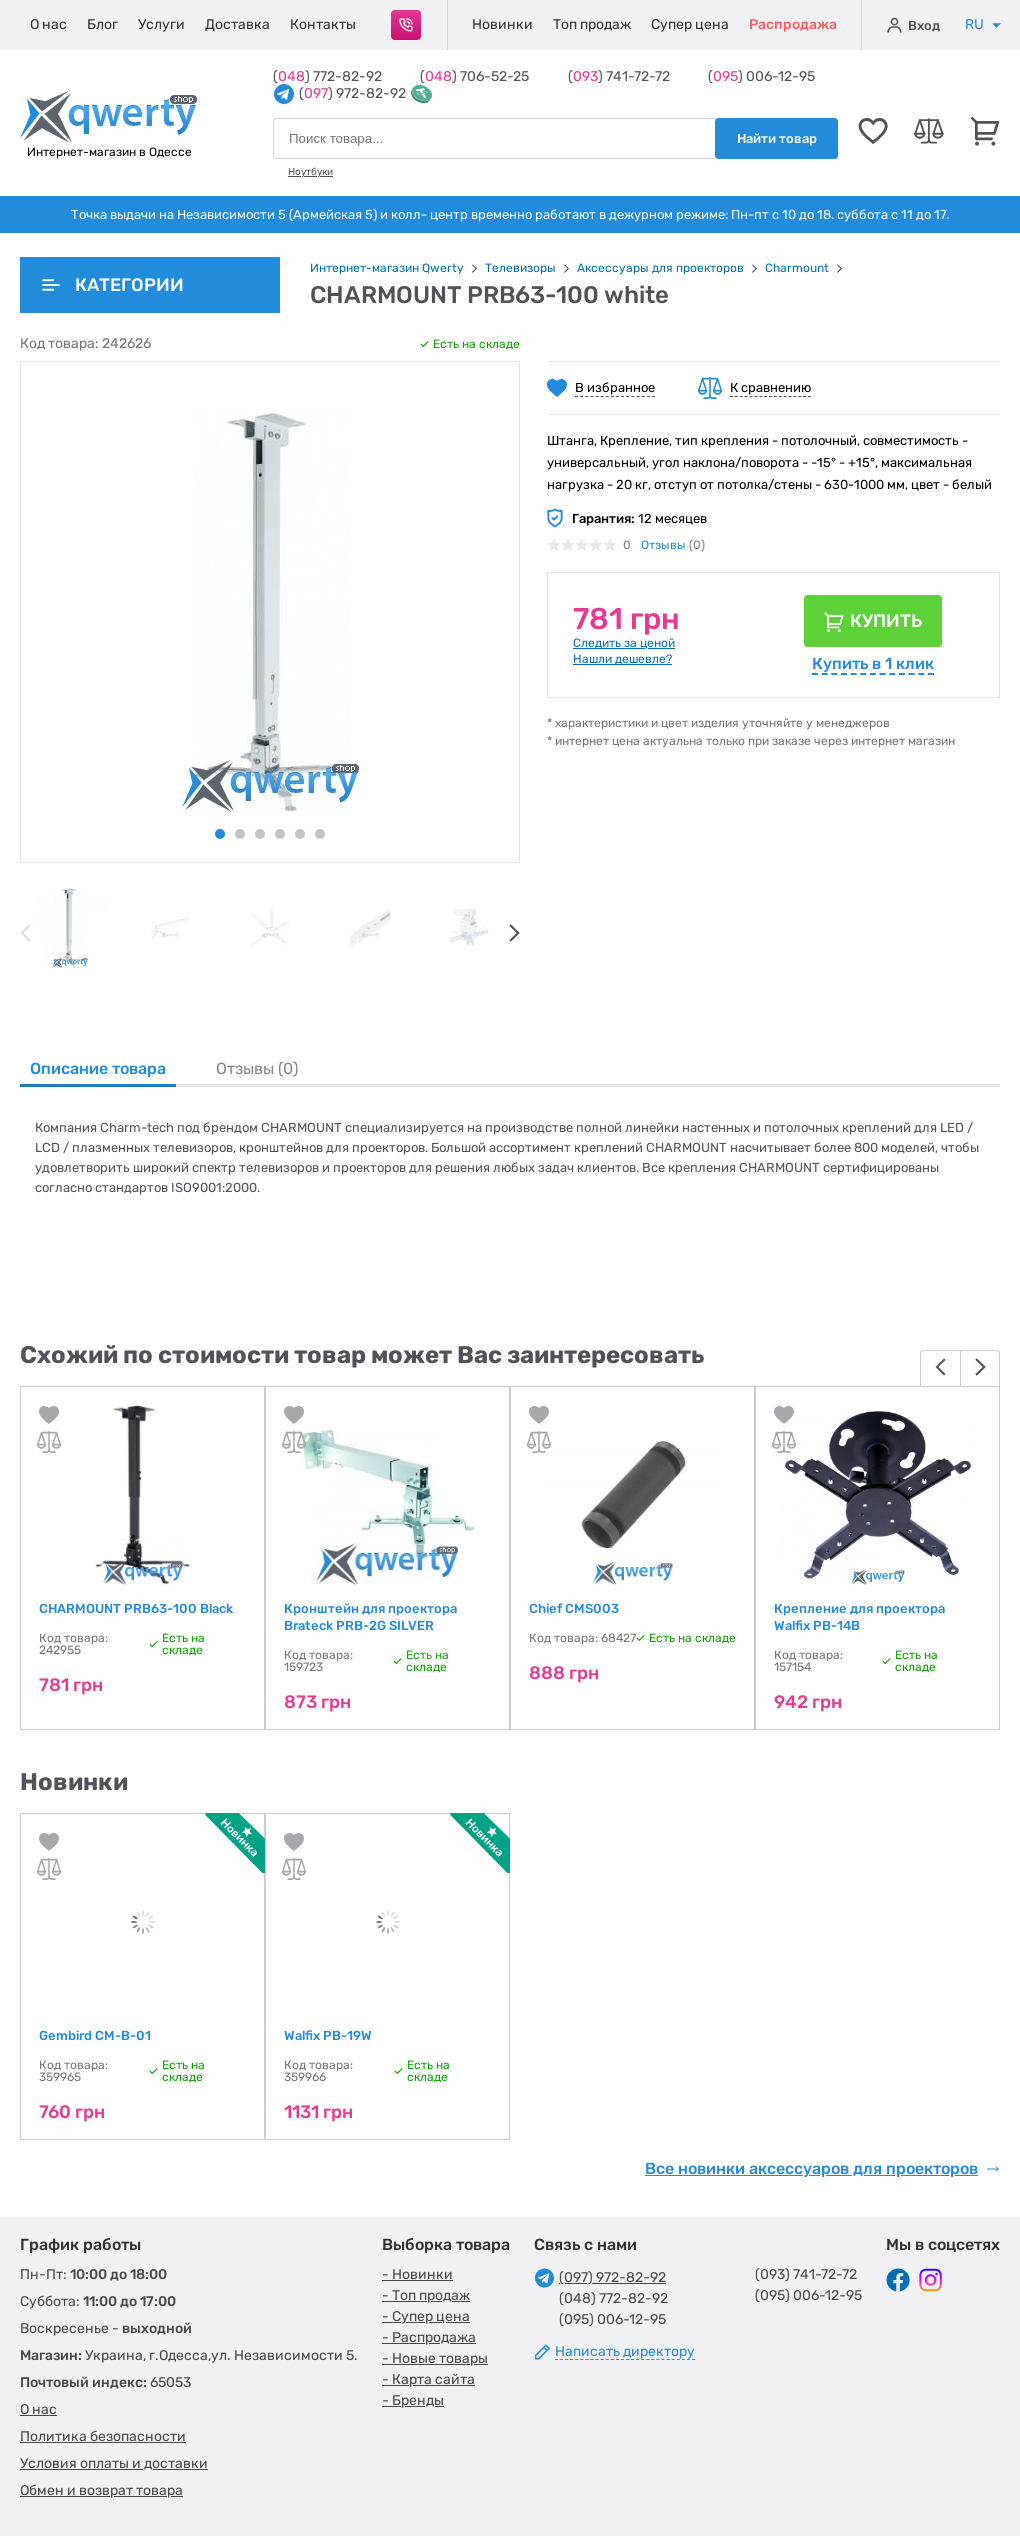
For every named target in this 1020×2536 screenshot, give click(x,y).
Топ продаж (592, 24)
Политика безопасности (103, 2436)
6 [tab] (320, 834)
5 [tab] (300, 834)
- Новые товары (435, 2358)
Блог (102, 24)
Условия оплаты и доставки (114, 2463)
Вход (913, 25)
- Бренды (413, 2400)
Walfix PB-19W (328, 2035)
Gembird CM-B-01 (95, 2035)
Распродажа (793, 24)
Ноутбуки (310, 172)
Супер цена (690, 24)
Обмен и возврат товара (101, 2490)
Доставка (237, 24)
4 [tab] (280, 834)
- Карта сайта (428, 2379)
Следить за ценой (624, 643)
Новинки (502, 24)
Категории (113, 285)
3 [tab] (260, 834)
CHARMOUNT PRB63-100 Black (136, 1608)
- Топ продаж (426, 2295)
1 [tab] (220, 834)
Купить (886, 621)
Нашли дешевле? (622, 659)
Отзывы (663, 545)
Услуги (161, 24)
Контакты (323, 24)
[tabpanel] (70, 928)
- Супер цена (426, 2316)
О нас (48, 24)
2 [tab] (240, 834)
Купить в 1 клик (873, 663)
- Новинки (417, 2274)
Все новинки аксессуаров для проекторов (822, 2169)
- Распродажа (429, 2337)
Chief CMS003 (574, 1608)
